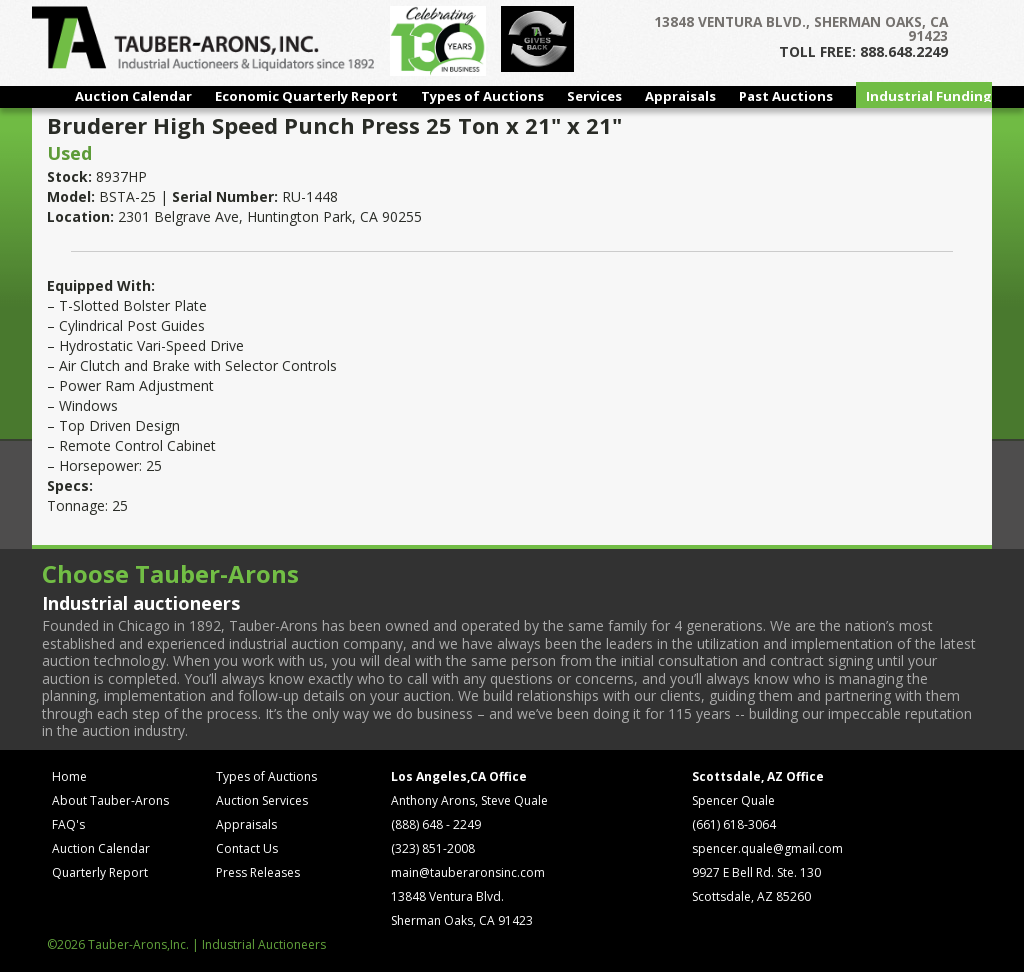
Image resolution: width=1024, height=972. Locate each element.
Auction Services (262, 800)
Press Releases (258, 872)
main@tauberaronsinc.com (468, 872)
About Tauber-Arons (110, 800)
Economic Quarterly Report (306, 96)
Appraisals (680, 96)
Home (69, 776)
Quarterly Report (100, 872)
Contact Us (247, 848)
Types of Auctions (482, 96)
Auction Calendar (133, 96)
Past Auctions (786, 96)
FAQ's (68, 824)
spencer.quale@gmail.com (767, 848)
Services (594, 96)
